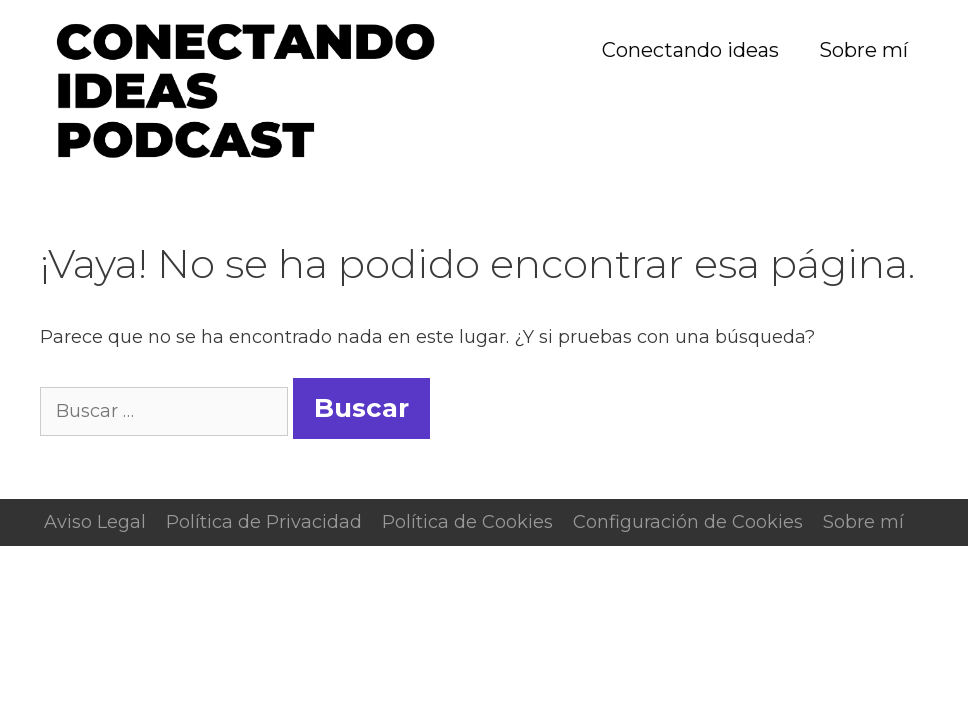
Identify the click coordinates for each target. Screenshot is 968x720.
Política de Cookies (467, 522)
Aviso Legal (95, 522)
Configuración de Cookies (688, 522)
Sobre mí (863, 50)
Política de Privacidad (264, 522)
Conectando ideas (690, 50)
